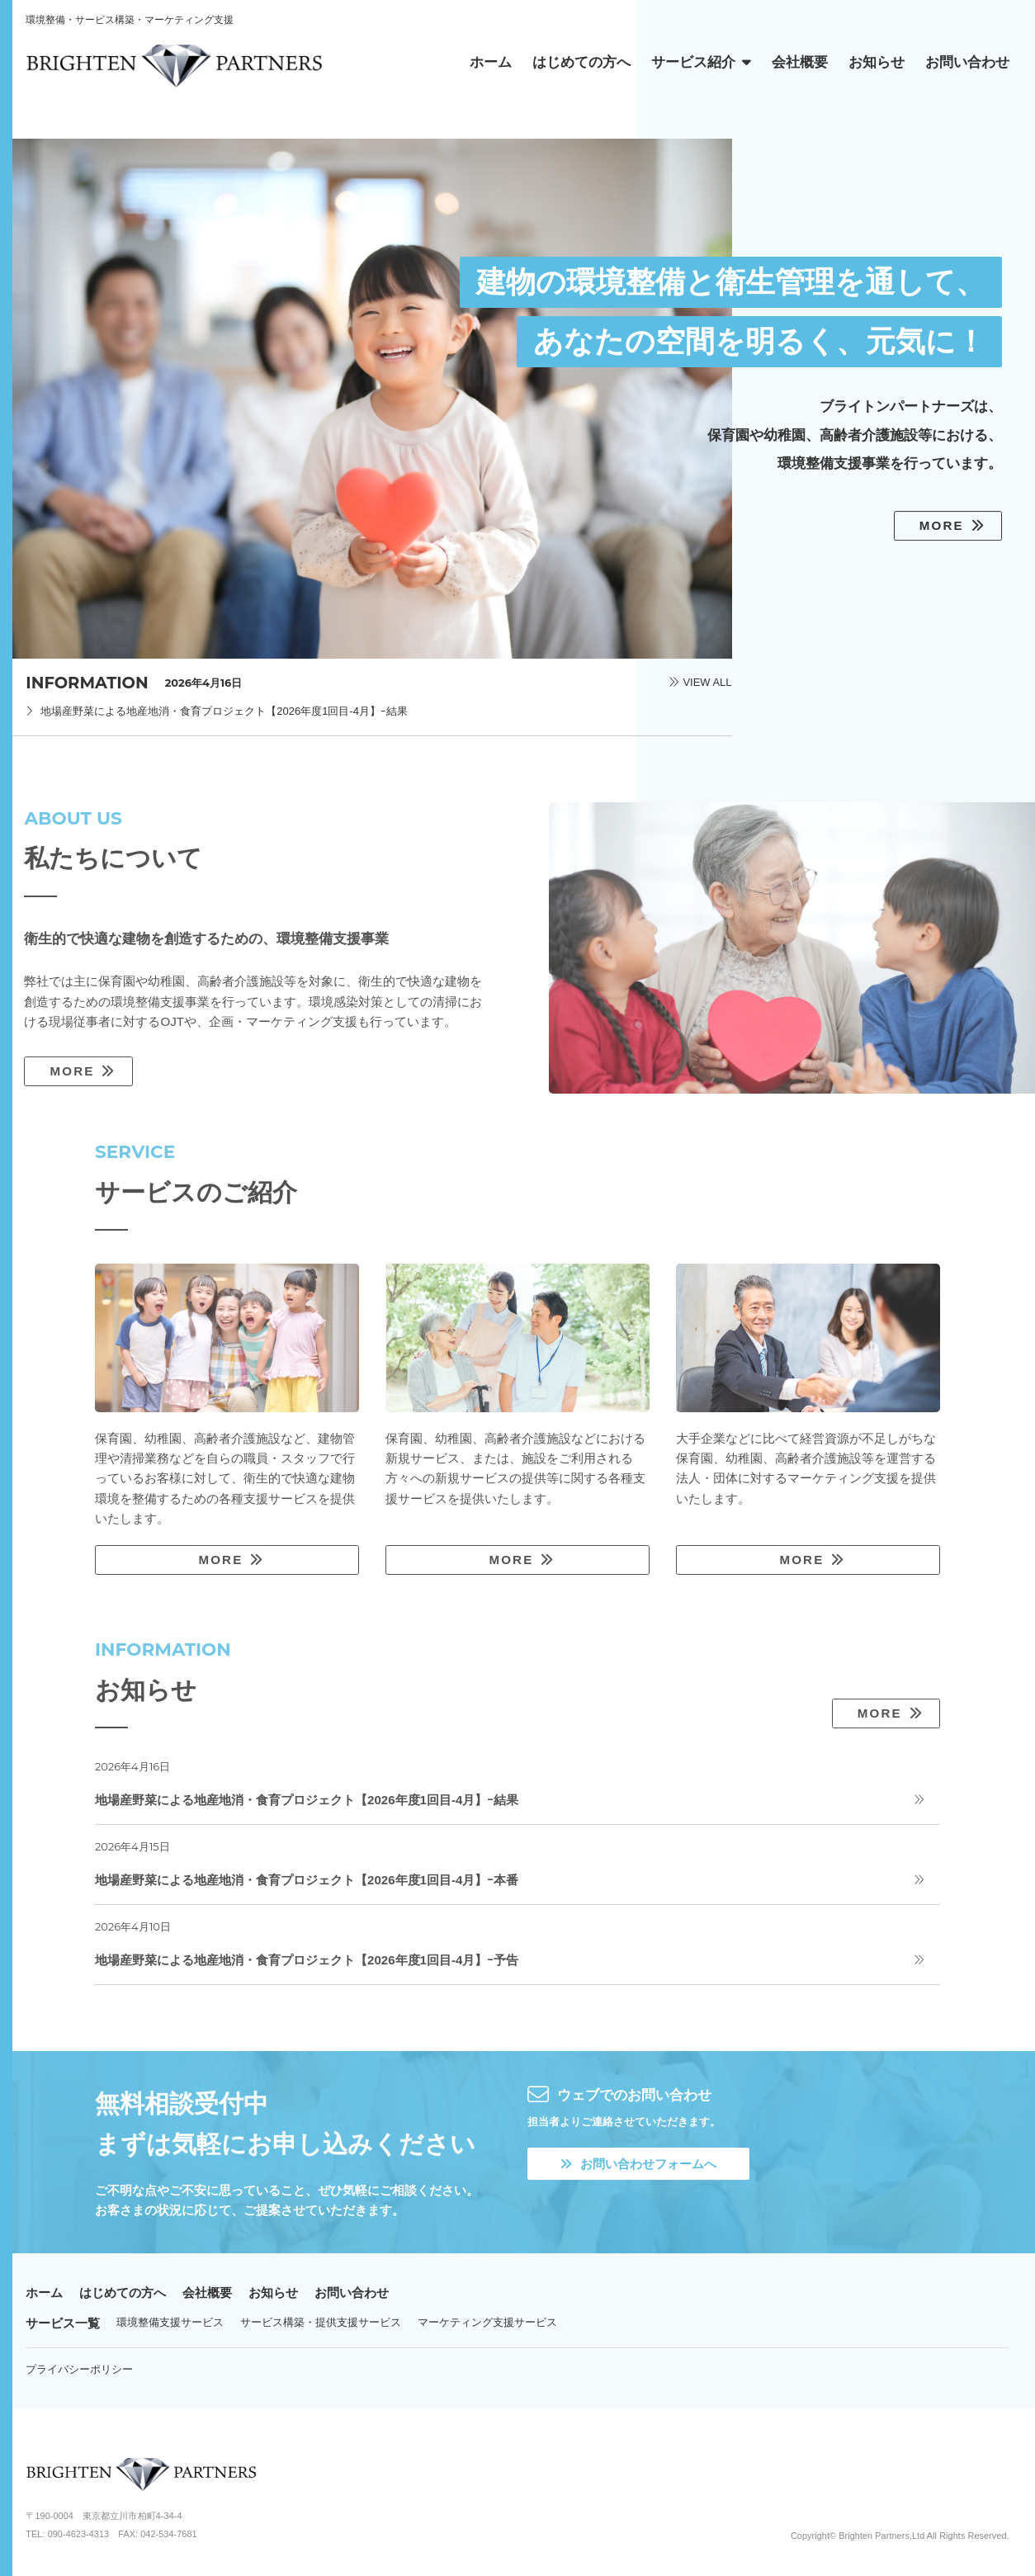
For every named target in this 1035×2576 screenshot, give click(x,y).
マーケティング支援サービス (487, 2322)
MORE (941, 525)
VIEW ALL (707, 683)
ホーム (44, 2292)
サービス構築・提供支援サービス (320, 2322)
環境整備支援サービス (170, 2322)
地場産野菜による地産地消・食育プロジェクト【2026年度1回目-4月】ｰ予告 (306, 1960)
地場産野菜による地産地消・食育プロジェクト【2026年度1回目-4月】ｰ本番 (306, 1880)
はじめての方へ (122, 2292)
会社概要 (207, 2292)
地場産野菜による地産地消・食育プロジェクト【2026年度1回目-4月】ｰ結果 (224, 711)
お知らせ (273, 2292)
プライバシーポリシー (79, 2369)
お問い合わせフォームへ (638, 2164)
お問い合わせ (351, 2292)
